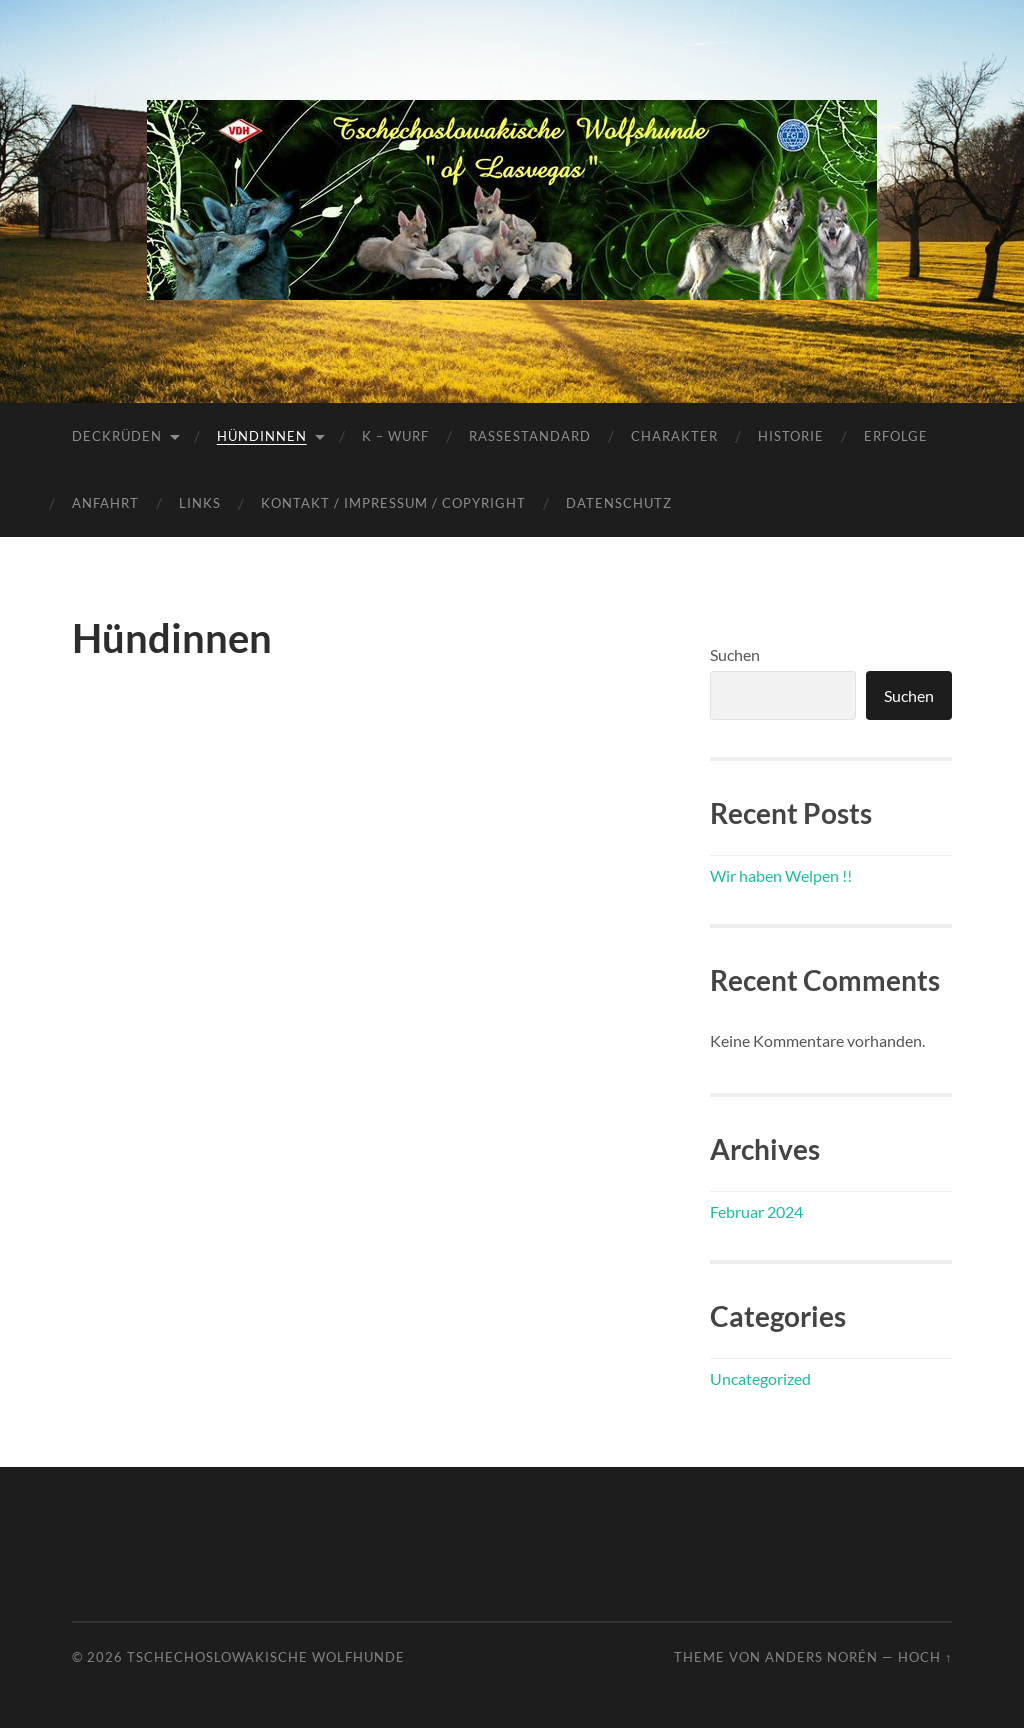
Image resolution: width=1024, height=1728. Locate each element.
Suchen (735, 654)
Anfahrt (105, 503)
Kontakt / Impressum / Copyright (393, 503)
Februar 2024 (756, 1211)
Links (200, 503)
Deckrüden (117, 436)
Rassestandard (530, 436)
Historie (791, 436)
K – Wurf (395, 436)
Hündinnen (262, 436)
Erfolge (896, 436)
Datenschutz (619, 503)
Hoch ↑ (925, 1657)
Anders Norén (821, 1657)
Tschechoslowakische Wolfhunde (266, 1657)
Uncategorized (760, 1378)
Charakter (674, 436)
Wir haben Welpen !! (781, 875)
